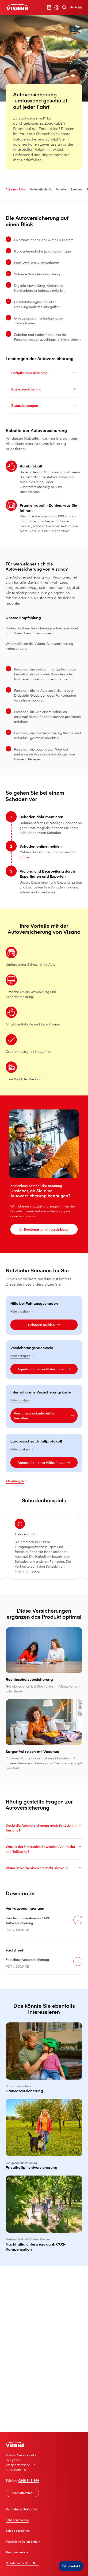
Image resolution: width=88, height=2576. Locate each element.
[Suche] (64, 7)
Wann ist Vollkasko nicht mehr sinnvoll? (44, 1870)
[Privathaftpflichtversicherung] (44, 2140)
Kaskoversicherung (44, 391)
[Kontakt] (70, 2566)
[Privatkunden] (17, 7)
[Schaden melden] (44, 1327)
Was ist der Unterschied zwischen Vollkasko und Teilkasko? (44, 1852)
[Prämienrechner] (49, 7)
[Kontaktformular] (22, 2493)
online (24, 859)
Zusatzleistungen (44, 407)
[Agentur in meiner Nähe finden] (44, 1372)
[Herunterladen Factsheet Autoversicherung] (77, 1964)
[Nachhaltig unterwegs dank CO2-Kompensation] (44, 2219)
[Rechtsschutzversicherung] (44, 1665)
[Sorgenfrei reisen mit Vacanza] (44, 1740)
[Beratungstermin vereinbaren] (44, 1230)
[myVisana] (56, 7)
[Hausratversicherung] (44, 2063)
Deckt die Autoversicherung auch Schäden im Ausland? (44, 1830)
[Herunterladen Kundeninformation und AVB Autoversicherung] (77, 1923)
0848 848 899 (28, 2480)
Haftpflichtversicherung (44, 375)
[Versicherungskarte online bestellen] (44, 1418)
